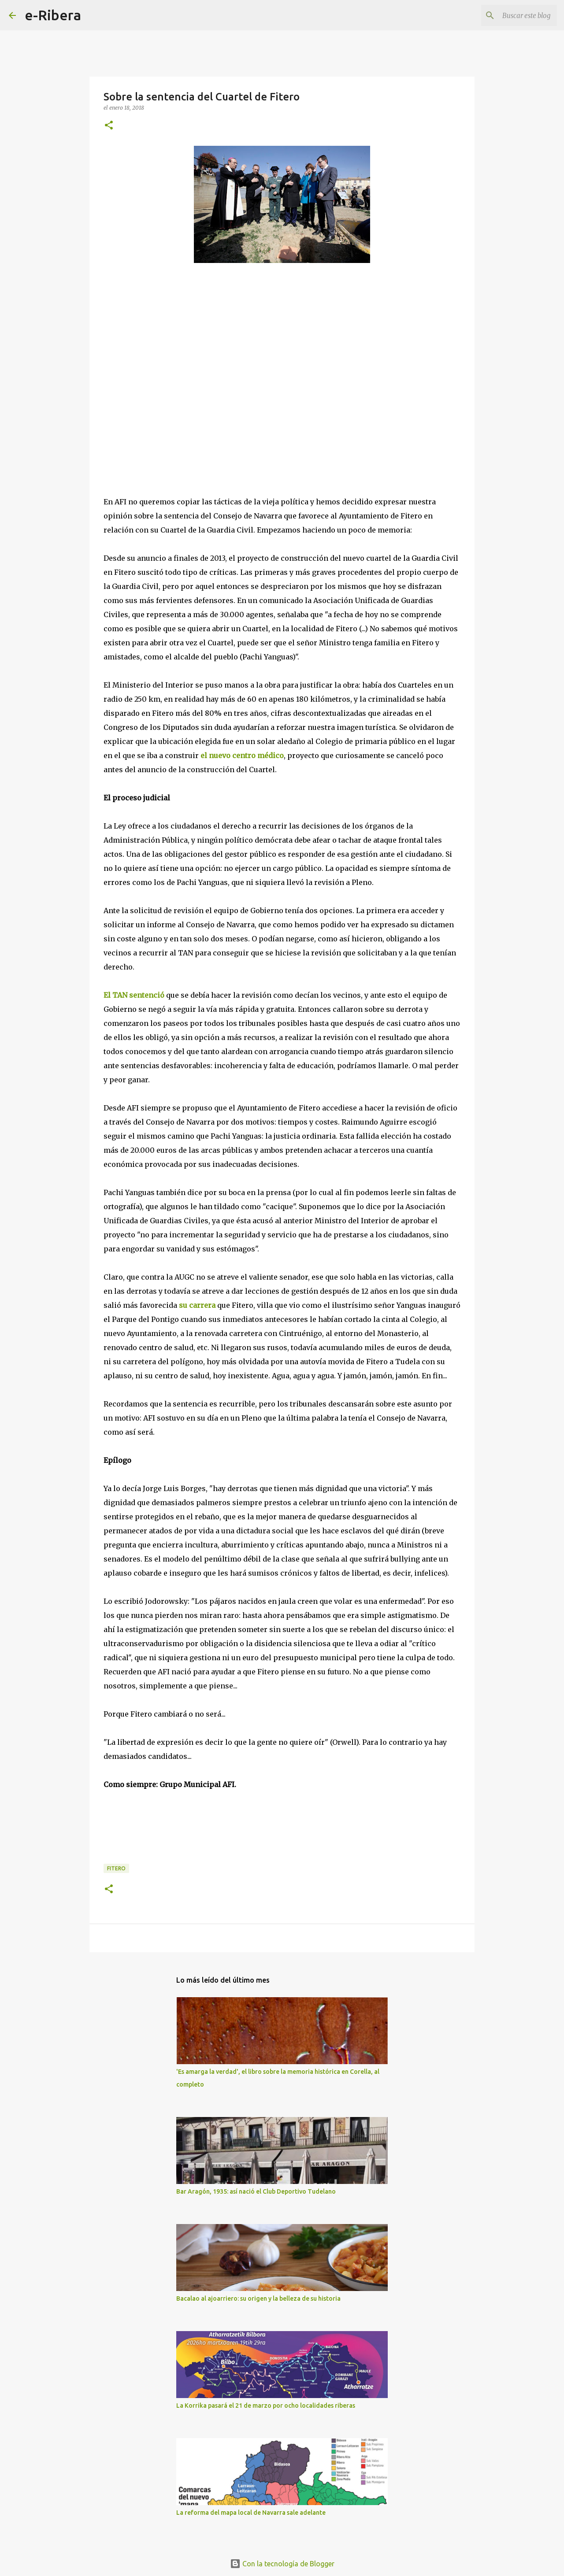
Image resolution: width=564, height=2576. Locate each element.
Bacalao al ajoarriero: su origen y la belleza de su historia (258, 2298)
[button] (109, 126)
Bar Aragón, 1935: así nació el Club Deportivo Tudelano (256, 2191)
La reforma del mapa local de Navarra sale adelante (251, 2512)
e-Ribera (53, 15)
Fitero (116, 1868)
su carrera (197, 1305)
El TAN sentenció (134, 995)
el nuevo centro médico (242, 755)
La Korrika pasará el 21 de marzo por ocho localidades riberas (265, 2405)
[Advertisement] (170, 379)
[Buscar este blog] (510, 15)
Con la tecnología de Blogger (282, 2564)
